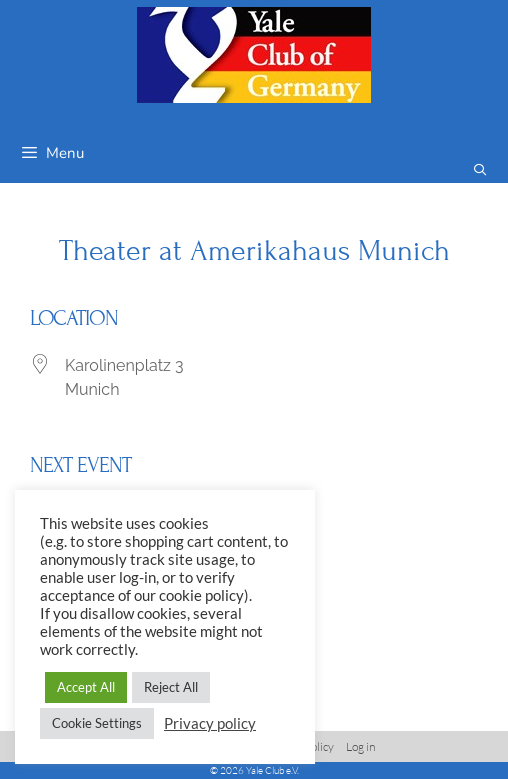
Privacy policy (210, 723)
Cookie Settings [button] (97, 723)
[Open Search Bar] (480, 170)
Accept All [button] (86, 687)
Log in (360, 746)
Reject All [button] (171, 687)
